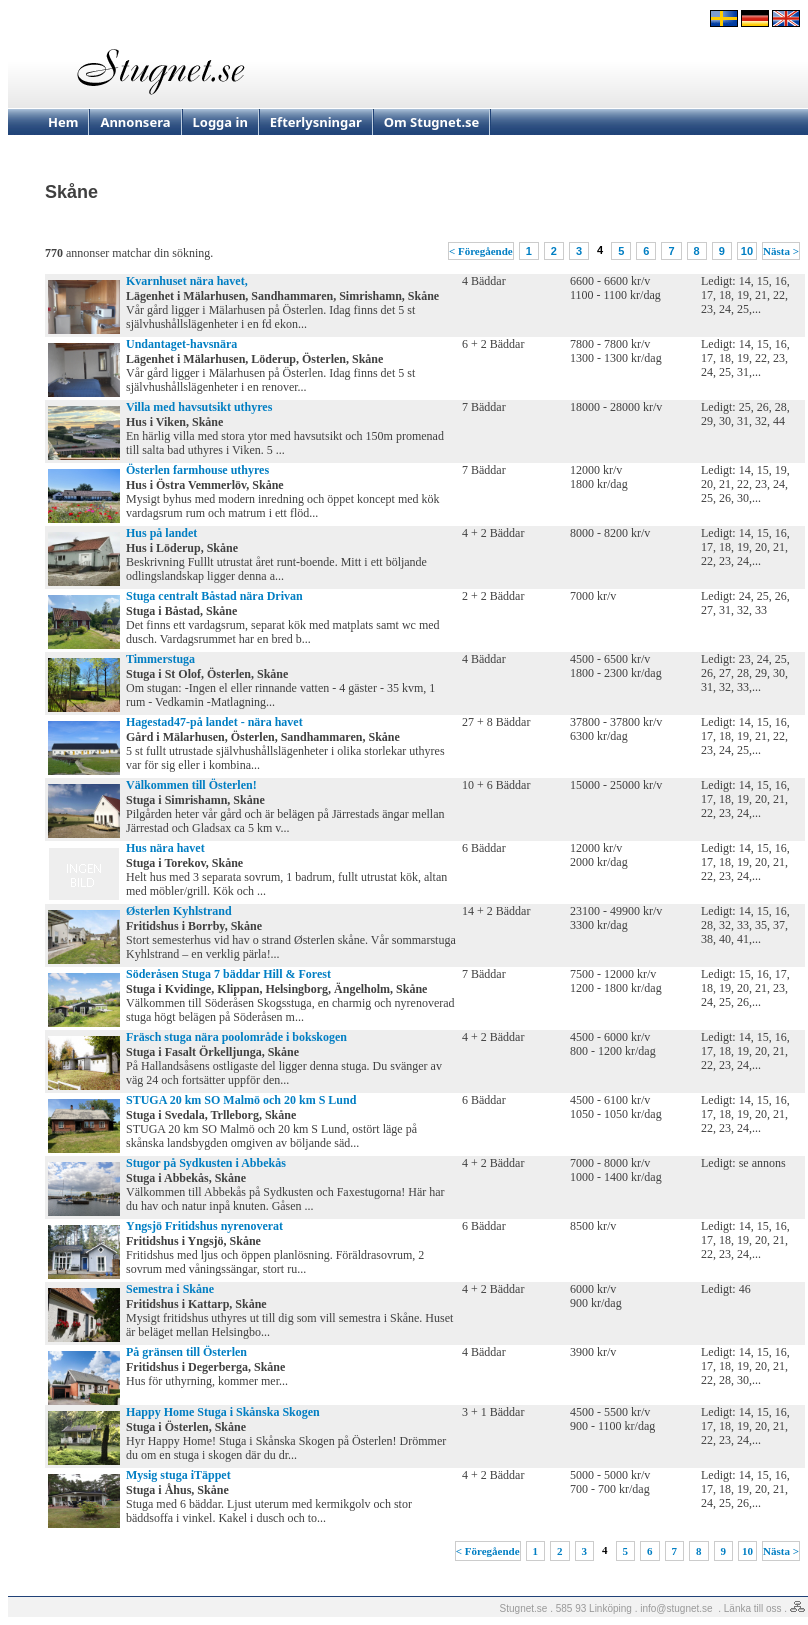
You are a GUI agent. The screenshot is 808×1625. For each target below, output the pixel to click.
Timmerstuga (160, 659)
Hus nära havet (165, 848)
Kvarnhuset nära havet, (187, 281)
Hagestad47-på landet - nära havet (214, 722)
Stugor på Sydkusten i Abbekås (206, 1163)
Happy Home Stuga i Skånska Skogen (223, 1412)
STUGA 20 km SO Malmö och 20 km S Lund (241, 1100)
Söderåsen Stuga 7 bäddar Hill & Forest (228, 974)
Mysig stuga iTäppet (178, 1475)
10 (747, 251)
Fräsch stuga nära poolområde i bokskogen (236, 1037)
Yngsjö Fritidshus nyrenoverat (204, 1226)
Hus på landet (161, 533)
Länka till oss (753, 1608)
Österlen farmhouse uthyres (197, 470)
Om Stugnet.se (432, 122)
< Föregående (481, 251)
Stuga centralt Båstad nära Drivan (214, 596)
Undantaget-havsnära (181, 344)
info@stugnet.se (676, 1608)
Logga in (220, 122)
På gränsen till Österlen (186, 1352)
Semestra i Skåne (170, 1289)
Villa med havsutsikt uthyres (199, 407)
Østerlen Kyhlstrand (179, 911)
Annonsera (135, 122)
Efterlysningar (316, 122)
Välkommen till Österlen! (191, 785)
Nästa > (781, 251)
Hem (63, 122)
